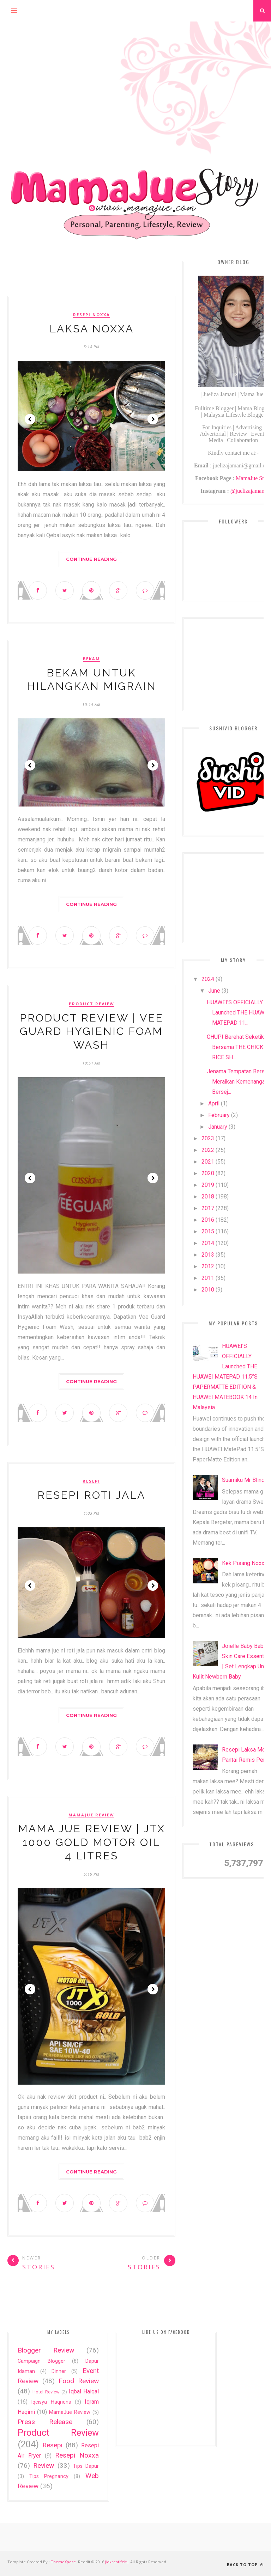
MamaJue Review (91, 1815)
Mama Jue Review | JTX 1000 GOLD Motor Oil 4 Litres (91, 1842)
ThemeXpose (63, 2561)
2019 (207, 1185)
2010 (207, 1289)
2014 (207, 1243)
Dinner (59, 2371)
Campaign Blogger (41, 2361)
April (213, 1103)
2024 (207, 979)
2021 (207, 1161)
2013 (207, 1254)
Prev (30, 419)
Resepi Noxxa (91, 314)
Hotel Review (46, 2391)
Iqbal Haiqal (84, 2391)
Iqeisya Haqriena (51, 2402)
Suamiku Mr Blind (243, 1480)
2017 (207, 1208)
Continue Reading (91, 559)
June (214, 990)
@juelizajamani (248, 491)
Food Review (79, 2381)
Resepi (91, 1481)
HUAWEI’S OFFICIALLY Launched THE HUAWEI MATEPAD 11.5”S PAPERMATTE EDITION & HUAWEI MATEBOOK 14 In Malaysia (225, 1377)
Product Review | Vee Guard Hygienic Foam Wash (91, 1031)
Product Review (91, 1003)
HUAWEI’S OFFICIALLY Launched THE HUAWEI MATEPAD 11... (238, 1012)
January (217, 1126)
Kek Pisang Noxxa (244, 1563)
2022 (207, 1150)
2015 (207, 1231)
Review (43, 2465)
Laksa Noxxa (91, 329)
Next (152, 419)
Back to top (245, 2564)
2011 (207, 1278)
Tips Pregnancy (48, 2476)
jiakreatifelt (116, 2561)
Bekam (91, 658)
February (219, 1115)
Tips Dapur (86, 2466)
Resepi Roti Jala (91, 1495)
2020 (207, 1173)
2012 (207, 1266)
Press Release (45, 2422)
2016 (207, 1219)
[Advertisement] (135, 71)
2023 (207, 1138)
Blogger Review (46, 2350)
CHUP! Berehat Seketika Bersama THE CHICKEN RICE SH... (238, 1047)
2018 (207, 1196)
